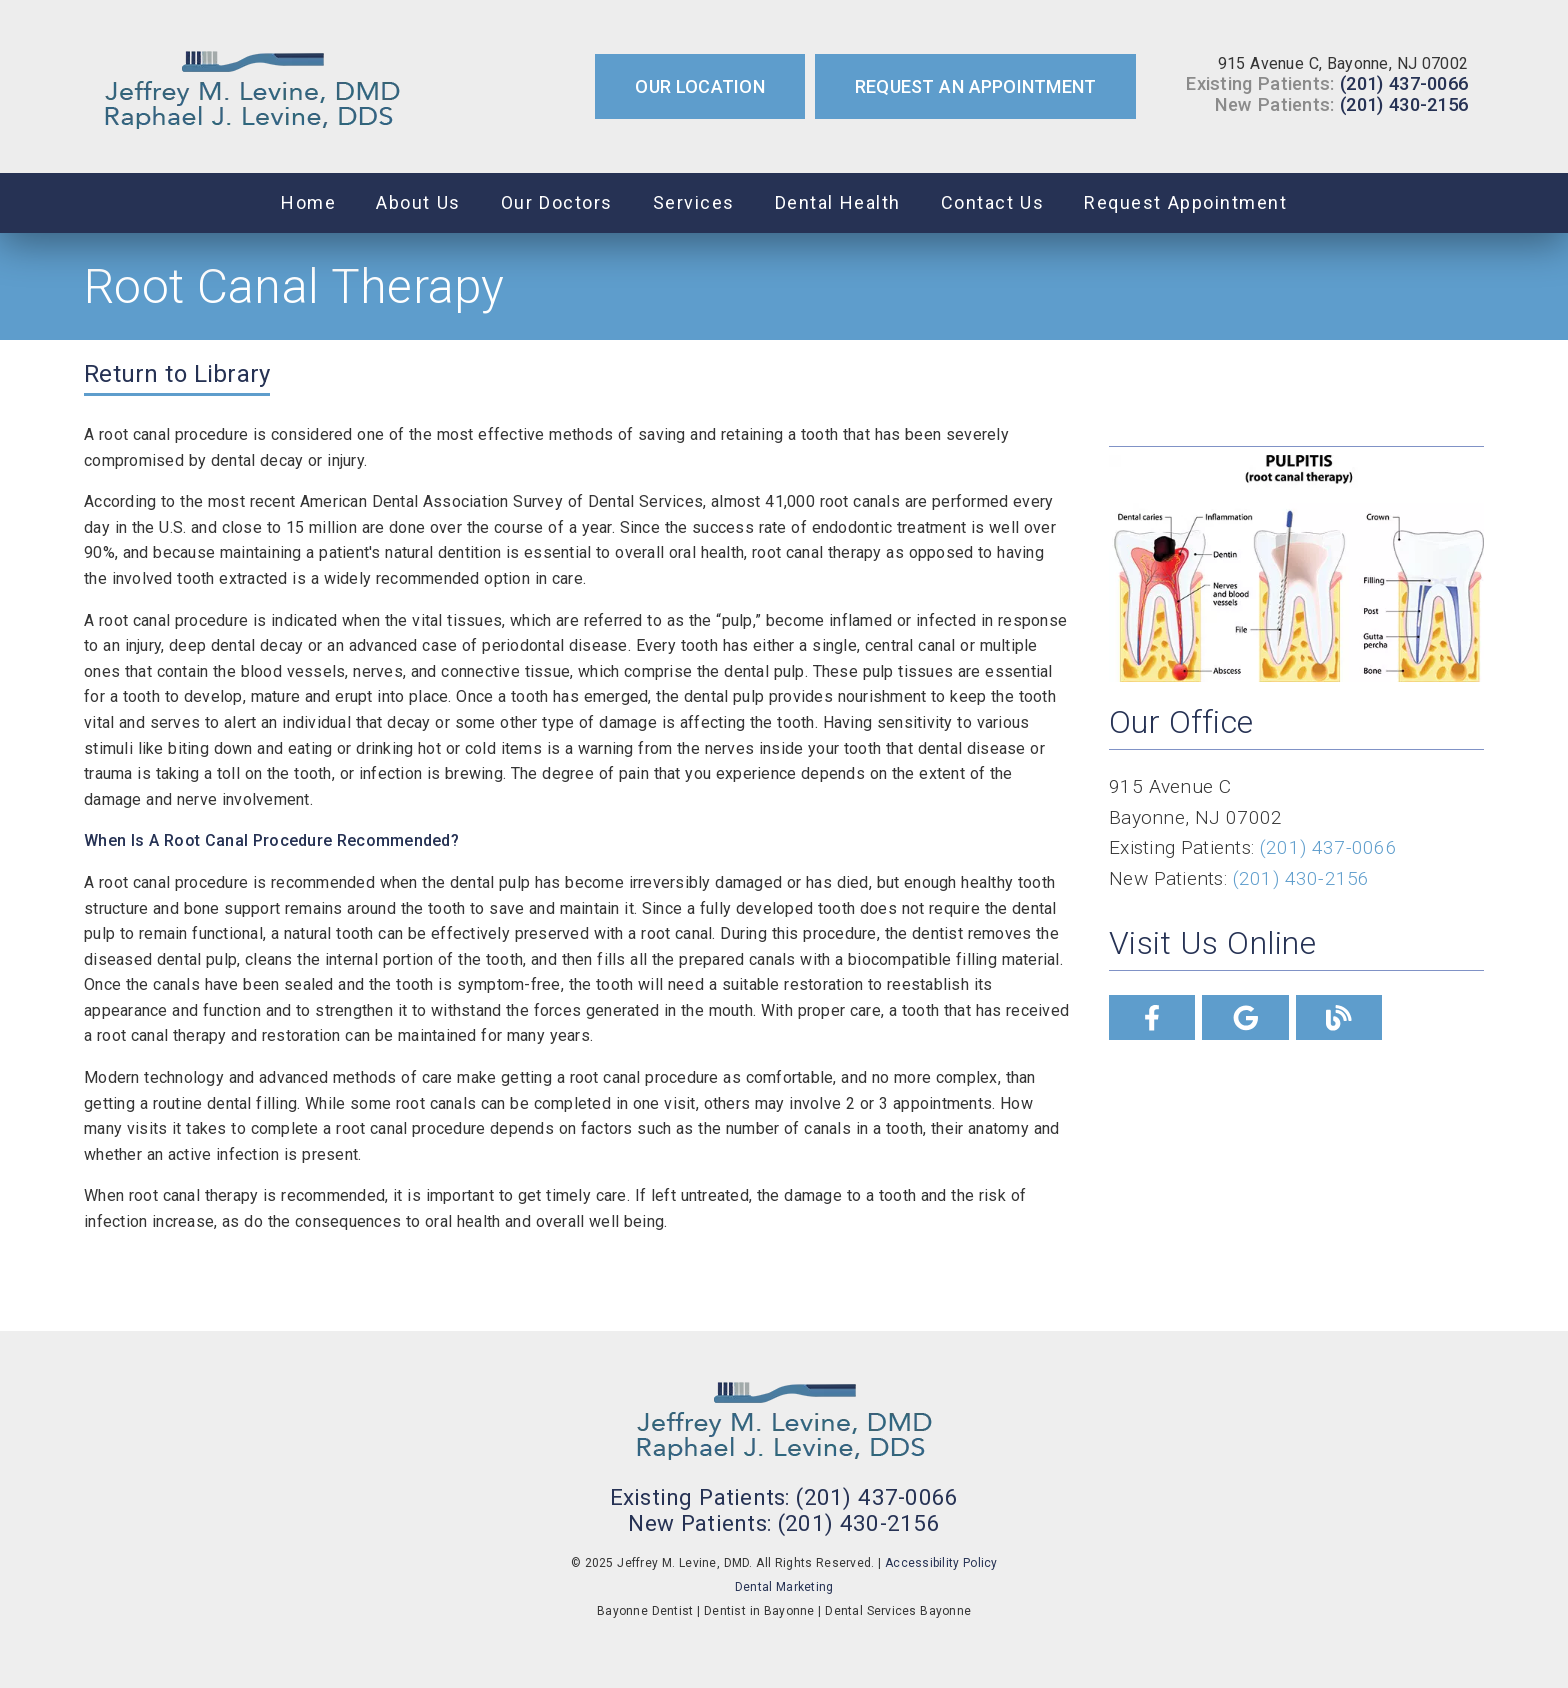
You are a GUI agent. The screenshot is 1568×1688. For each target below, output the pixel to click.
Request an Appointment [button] (976, 86)
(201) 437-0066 (1404, 83)
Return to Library (177, 374)
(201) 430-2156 (1404, 104)
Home (308, 202)
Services (694, 202)
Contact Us (993, 202)
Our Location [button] (700, 86)
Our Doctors (557, 202)
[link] (252, 86)
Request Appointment (1185, 202)
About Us (418, 202)
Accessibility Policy (941, 1563)
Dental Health (838, 202)
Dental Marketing (784, 1587)
